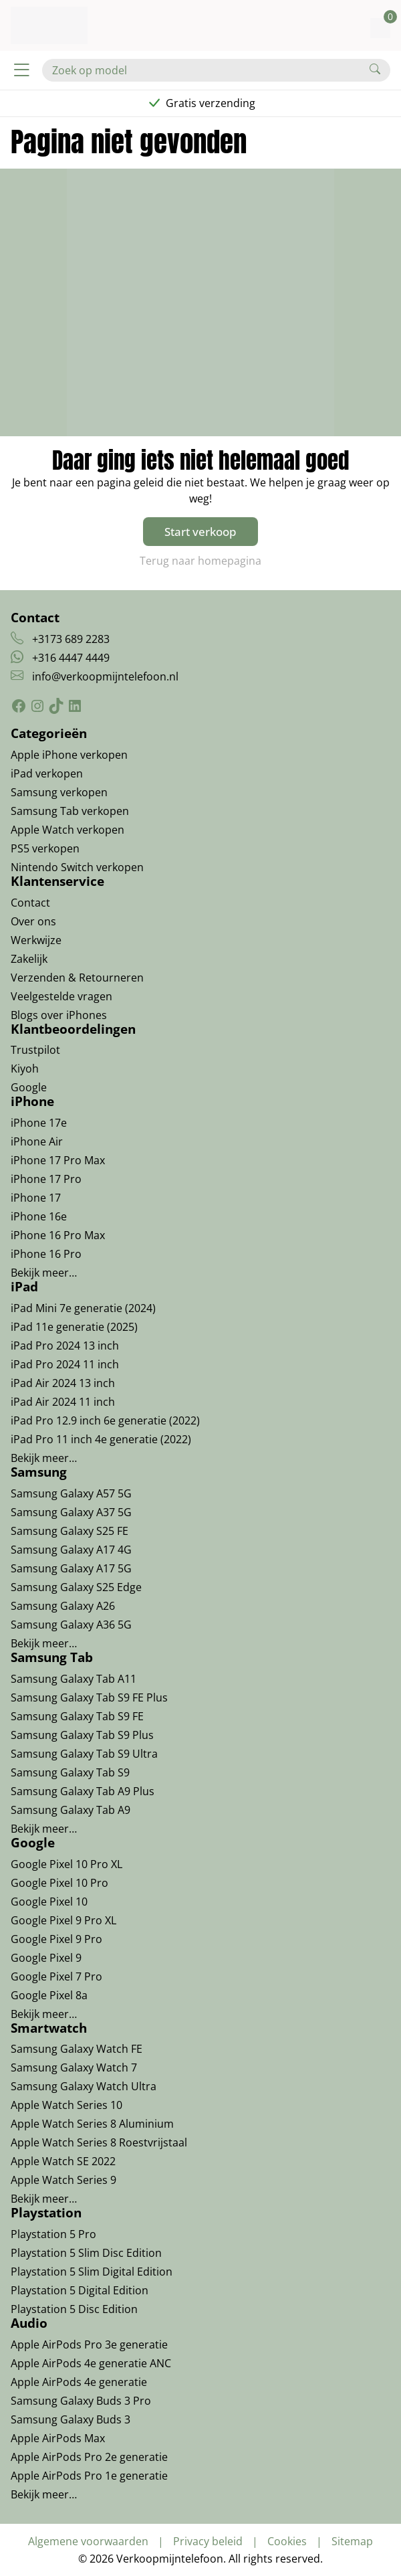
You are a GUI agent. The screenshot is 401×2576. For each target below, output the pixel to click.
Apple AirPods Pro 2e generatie (89, 2457)
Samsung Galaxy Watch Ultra (83, 2086)
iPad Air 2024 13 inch (63, 1383)
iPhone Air (37, 1141)
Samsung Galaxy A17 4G (71, 1549)
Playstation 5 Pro (53, 2234)
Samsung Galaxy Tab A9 (70, 1810)
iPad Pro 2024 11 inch (65, 1364)
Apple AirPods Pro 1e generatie (89, 2475)
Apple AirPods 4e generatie (79, 2382)
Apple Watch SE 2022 (63, 2161)
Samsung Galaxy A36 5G (71, 1624)
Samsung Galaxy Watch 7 (74, 2067)
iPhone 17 (36, 1197)
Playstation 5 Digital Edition (79, 2290)
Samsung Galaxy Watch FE (76, 2048)
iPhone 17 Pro (46, 1179)
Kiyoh (25, 1068)
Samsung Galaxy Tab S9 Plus (82, 1735)
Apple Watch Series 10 (66, 2105)
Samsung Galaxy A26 (63, 1605)
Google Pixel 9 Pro (56, 1939)
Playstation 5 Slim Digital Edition (91, 2271)
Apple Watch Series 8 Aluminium (92, 2123)
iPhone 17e (39, 1122)
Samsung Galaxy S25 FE (69, 1531)
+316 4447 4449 (71, 657)
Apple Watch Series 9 (63, 2180)
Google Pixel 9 (46, 1957)
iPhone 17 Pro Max (58, 1160)
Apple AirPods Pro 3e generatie (89, 2344)
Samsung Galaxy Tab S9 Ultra (84, 1753)
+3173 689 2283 (71, 639)
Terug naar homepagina (200, 560)
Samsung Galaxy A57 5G (71, 1493)
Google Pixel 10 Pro (59, 1882)
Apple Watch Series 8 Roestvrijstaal (99, 2142)
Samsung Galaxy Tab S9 (70, 1772)
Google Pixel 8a (49, 1995)
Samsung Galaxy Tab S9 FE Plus (89, 1697)
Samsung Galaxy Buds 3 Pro (81, 2400)
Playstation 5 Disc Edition (74, 2309)
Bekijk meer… (44, 1272)
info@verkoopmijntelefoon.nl (105, 676)
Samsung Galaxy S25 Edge (76, 1587)
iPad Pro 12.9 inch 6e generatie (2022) (105, 1420)
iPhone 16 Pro (46, 1254)
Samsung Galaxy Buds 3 (70, 2419)
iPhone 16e (39, 1216)
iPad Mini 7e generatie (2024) (83, 1308)
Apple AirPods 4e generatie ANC (91, 2363)
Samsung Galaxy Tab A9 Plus (82, 1791)
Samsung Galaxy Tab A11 (73, 1678)
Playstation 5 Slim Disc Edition (86, 2252)
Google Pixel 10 (49, 1901)
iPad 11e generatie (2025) (74, 1326)
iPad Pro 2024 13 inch (65, 1345)
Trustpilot (35, 1049)
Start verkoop (200, 531)
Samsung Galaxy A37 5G (71, 1512)
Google (29, 1087)
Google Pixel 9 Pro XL (63, 1920)
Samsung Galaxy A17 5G (71, 1568)
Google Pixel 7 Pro (56, 1976)
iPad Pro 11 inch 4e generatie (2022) (101, 1439)
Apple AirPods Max (58, 2438)
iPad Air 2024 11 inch (63, 1401)
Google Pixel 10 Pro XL (66, 1864)
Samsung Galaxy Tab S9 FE (77, 1716)
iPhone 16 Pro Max (58, 1235)
